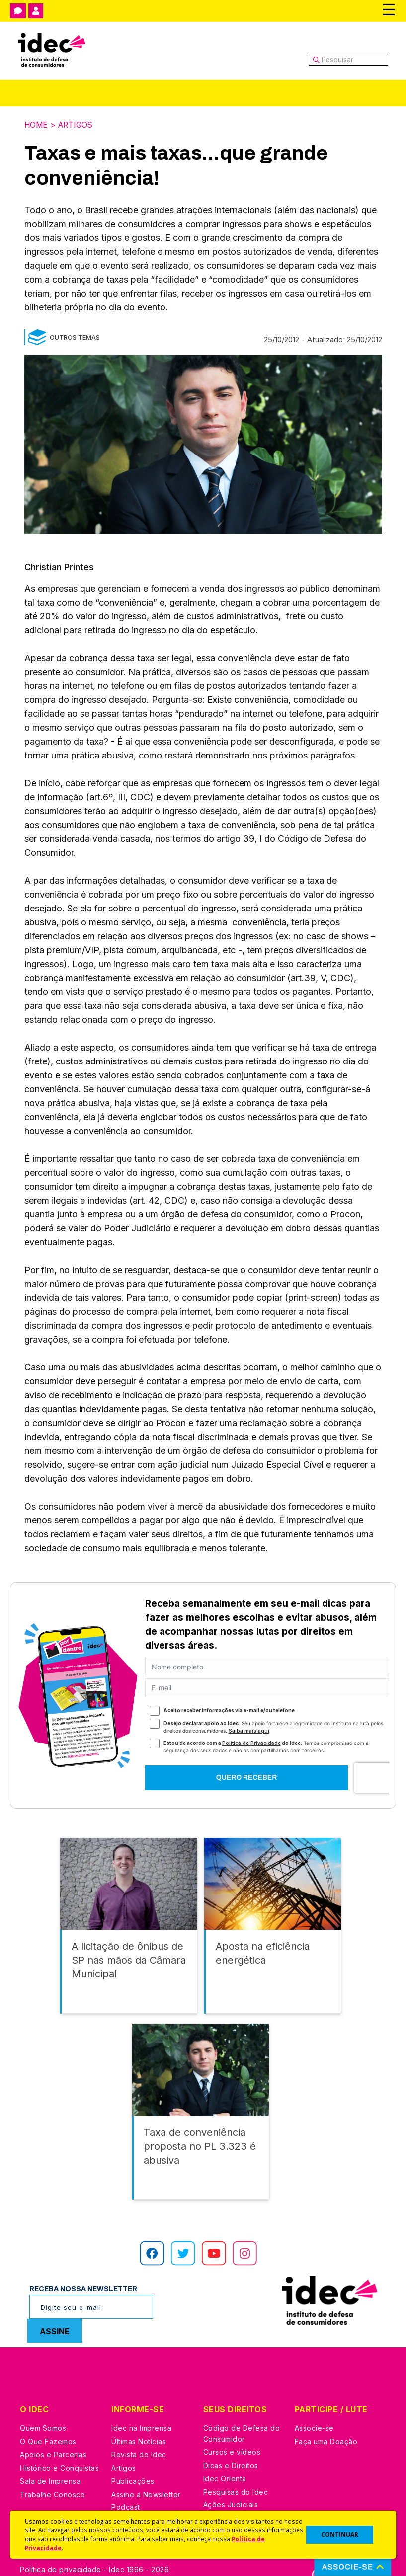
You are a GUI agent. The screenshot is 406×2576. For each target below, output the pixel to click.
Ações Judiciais (230, 2486)
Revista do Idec (138, 2436)
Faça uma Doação (326, 2423)
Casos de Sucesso (236, 2500)
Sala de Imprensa (50, 2462)
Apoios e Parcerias (53, 2436)
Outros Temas (75, 337)
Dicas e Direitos (230, 2447)
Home (36, 125)
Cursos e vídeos (232, 2433)
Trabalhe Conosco (52, 2476)
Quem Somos (43, 2410)
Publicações (133, 2462)
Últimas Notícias (138, 2423)
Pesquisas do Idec (235, 2473)
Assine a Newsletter (146, 2476)
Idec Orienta (224, 2460)
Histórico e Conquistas (59, 2449)
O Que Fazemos (48, 2423)
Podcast (125, 2489)
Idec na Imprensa (141, 2410)
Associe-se (314, 2410)
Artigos (78, 125)
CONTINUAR (339, 2534)
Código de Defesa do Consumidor (241, 2415)
